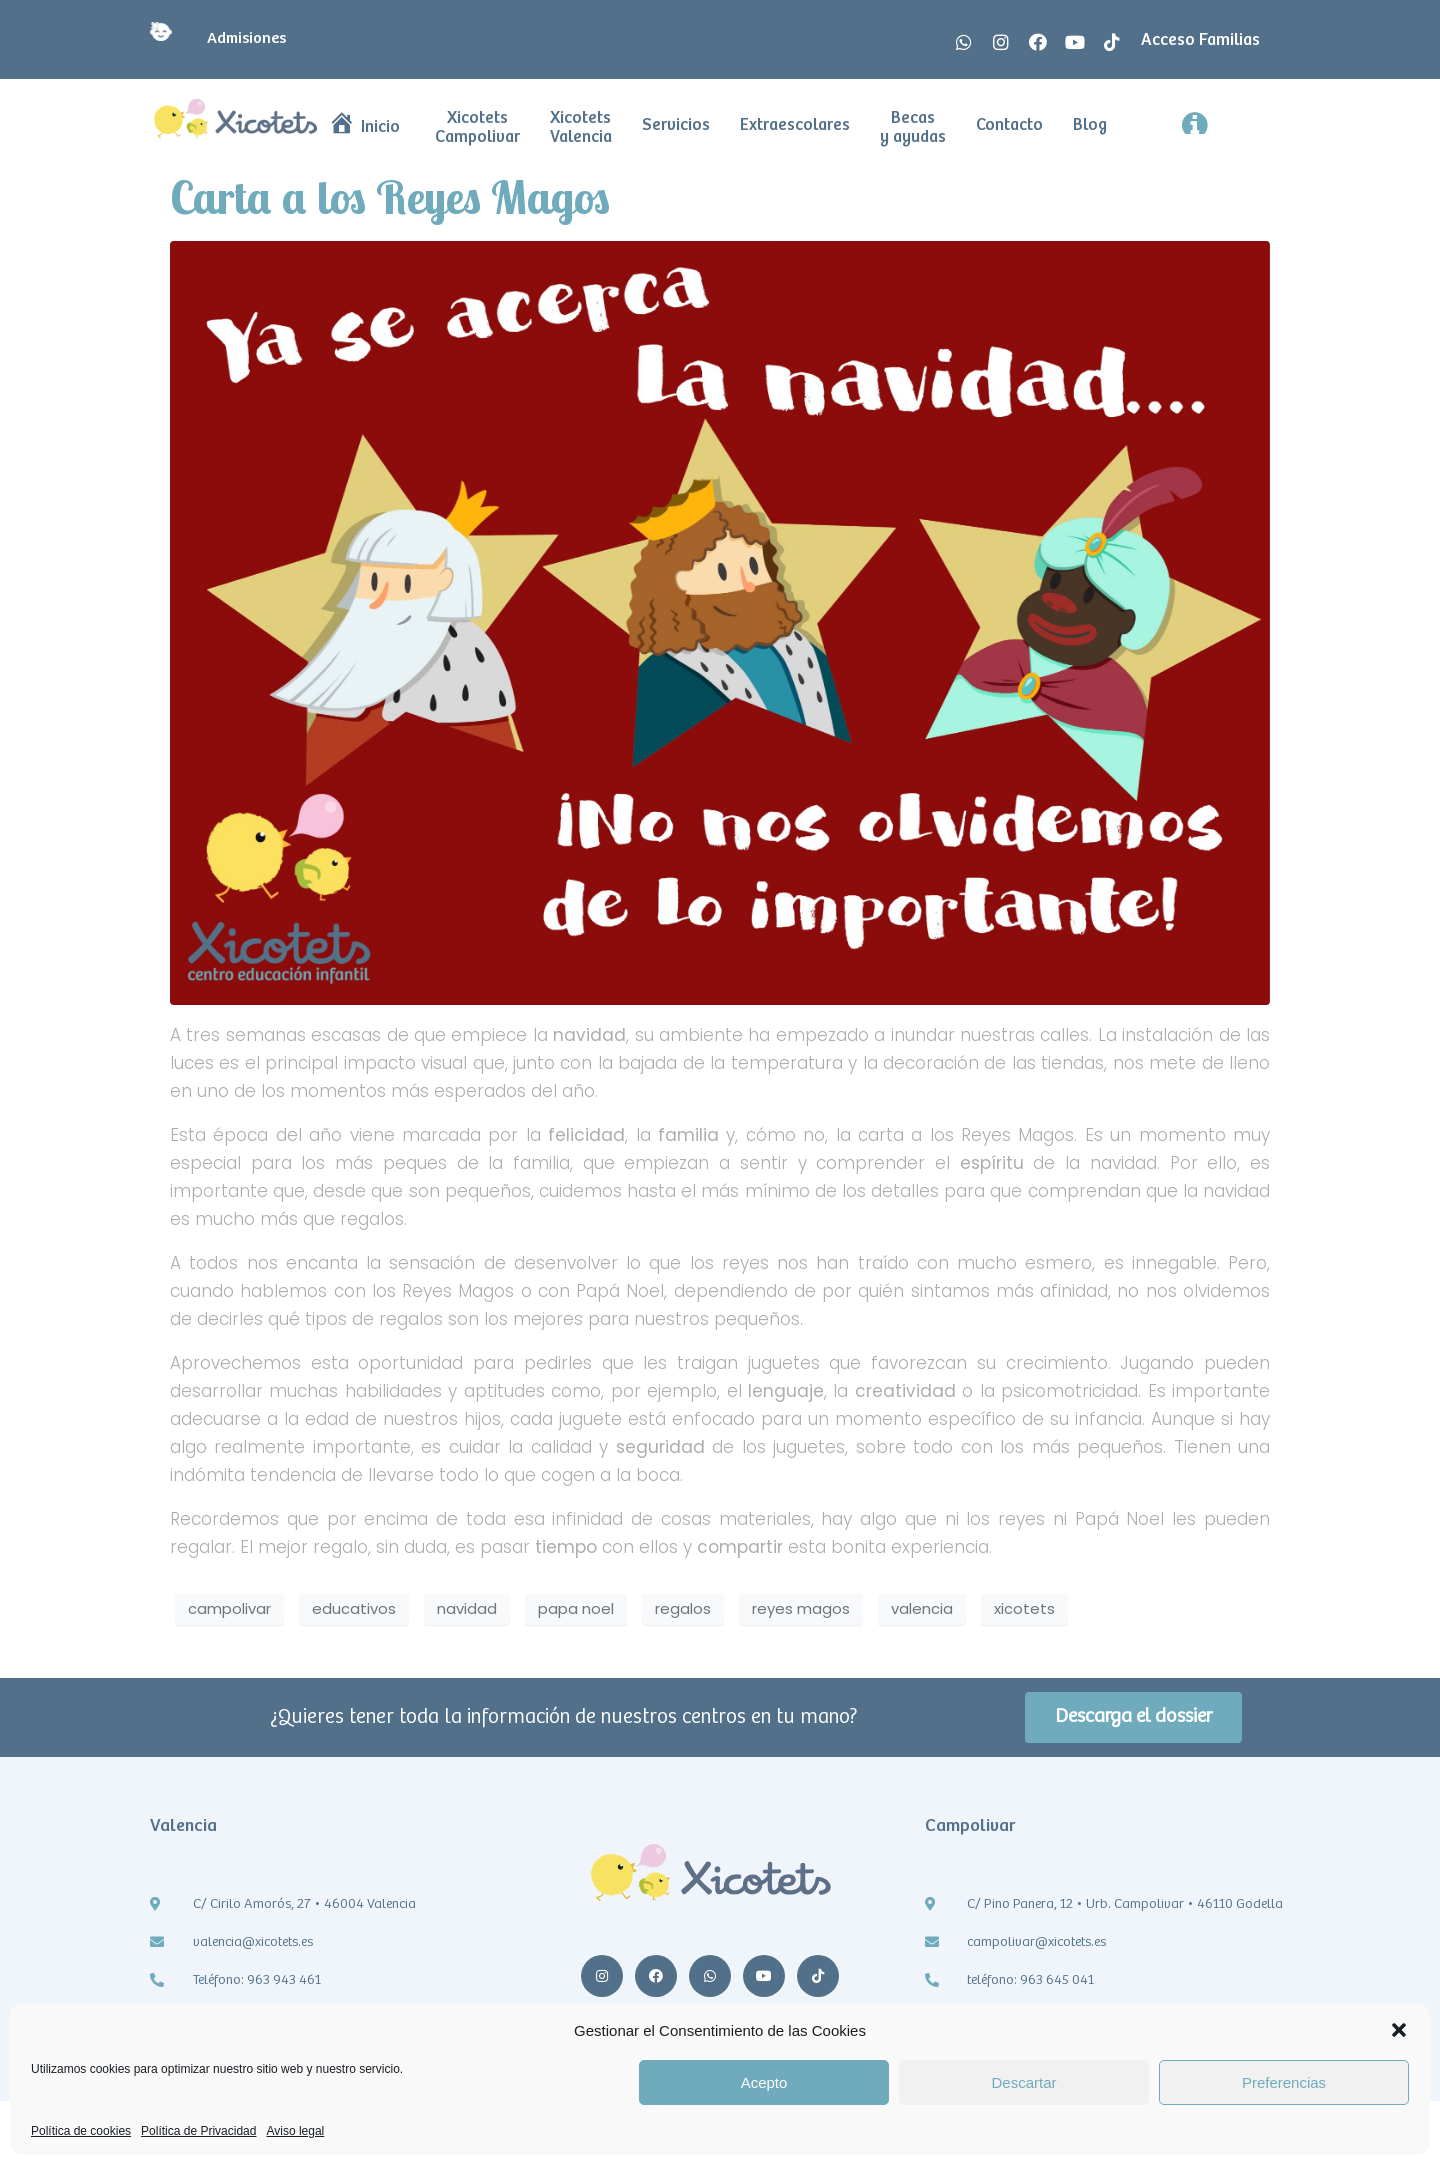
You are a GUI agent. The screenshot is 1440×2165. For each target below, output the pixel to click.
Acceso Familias (1200, 40)
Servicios (676, 125)
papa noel (576, 1608)
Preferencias (1284, 2082)
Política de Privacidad (198, 2131)
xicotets (1024, 1608)
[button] (1399, 2030)
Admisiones (218, 38)
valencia (922, 1608)
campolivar (229, 1608)
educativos (354, 1608)
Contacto (1009, 125)
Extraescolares (795, 125)
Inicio (364, 127)
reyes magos (801, 1608)
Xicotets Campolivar (477, 128)
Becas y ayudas (913, 128)
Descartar (1023, 2082)
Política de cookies (81, 2131)
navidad (467, 1608)
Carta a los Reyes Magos (390, 197)
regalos (683, 1608)
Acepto (764, 2082)
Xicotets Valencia (581, 128)
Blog (1090, 125)
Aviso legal (295, 2131)
